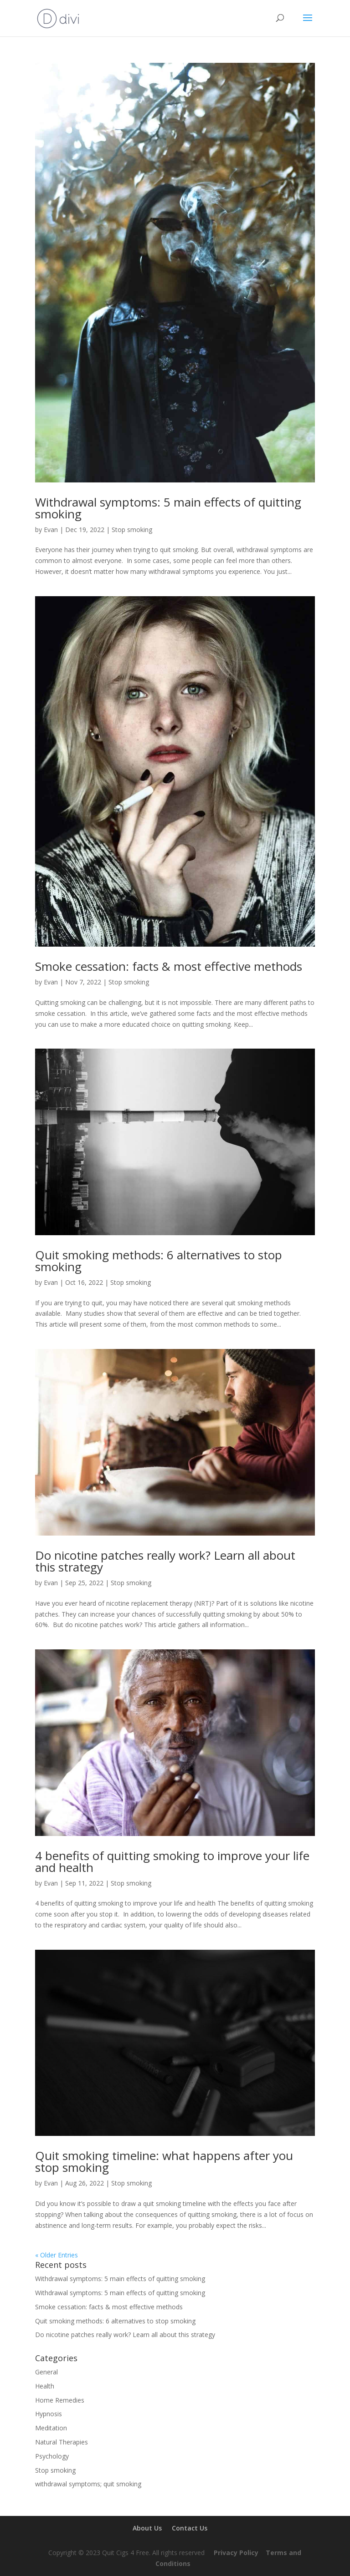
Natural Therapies (61, 2442)
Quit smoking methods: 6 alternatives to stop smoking (158, 1261)
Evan (51, 529)
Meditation (51, 2428)
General (46, 2372)
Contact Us (189, 2528)
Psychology (52, 2456)
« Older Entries (56, 2255)
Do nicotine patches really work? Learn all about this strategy (165, 1561)
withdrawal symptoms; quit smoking (88, 2484)
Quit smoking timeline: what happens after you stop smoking (164, 2161)
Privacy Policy (236, 2552)
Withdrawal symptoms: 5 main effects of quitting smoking (168, 508)
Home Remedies (59, 2400)
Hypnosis (48, 2413)
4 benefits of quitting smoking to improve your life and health (172, 1861)
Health (44, 2386)
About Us (147, 2528)
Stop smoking (132, 529)
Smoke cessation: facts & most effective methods (168, 966)
